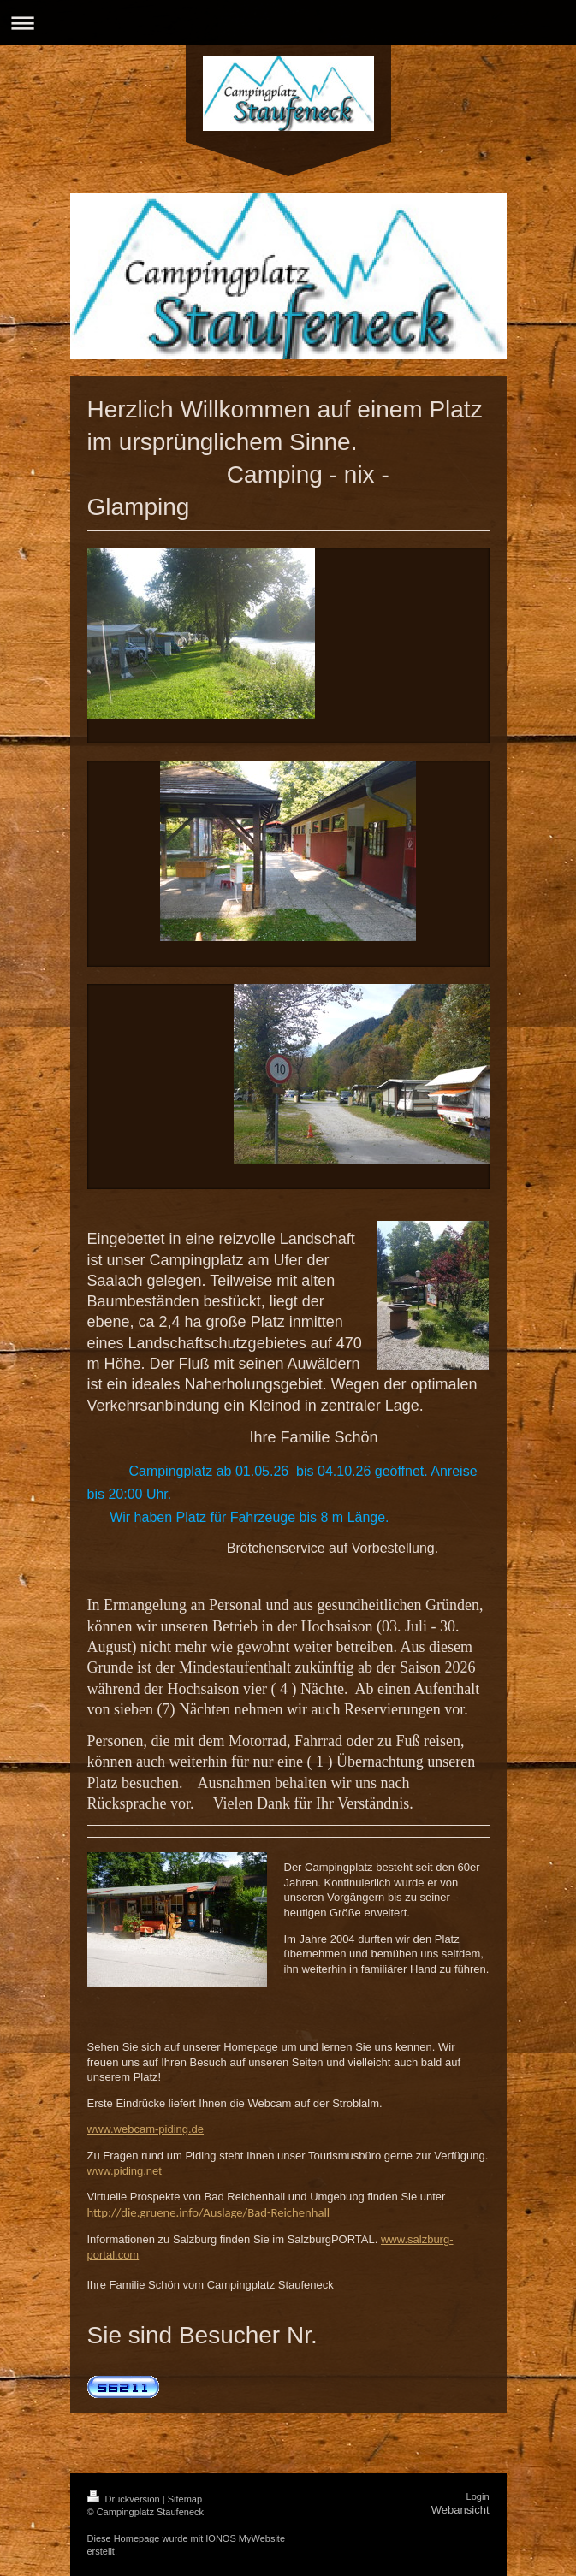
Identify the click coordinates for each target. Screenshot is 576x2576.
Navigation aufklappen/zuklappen (288, 22)
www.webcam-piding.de (146, 2129)
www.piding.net (124, 2170)
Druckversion (125, 2499)
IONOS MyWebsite (245, 2538)
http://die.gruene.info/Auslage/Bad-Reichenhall (208, 2212)
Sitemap (185, 2499)
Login (478, 2496)
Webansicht (460, 2509)
